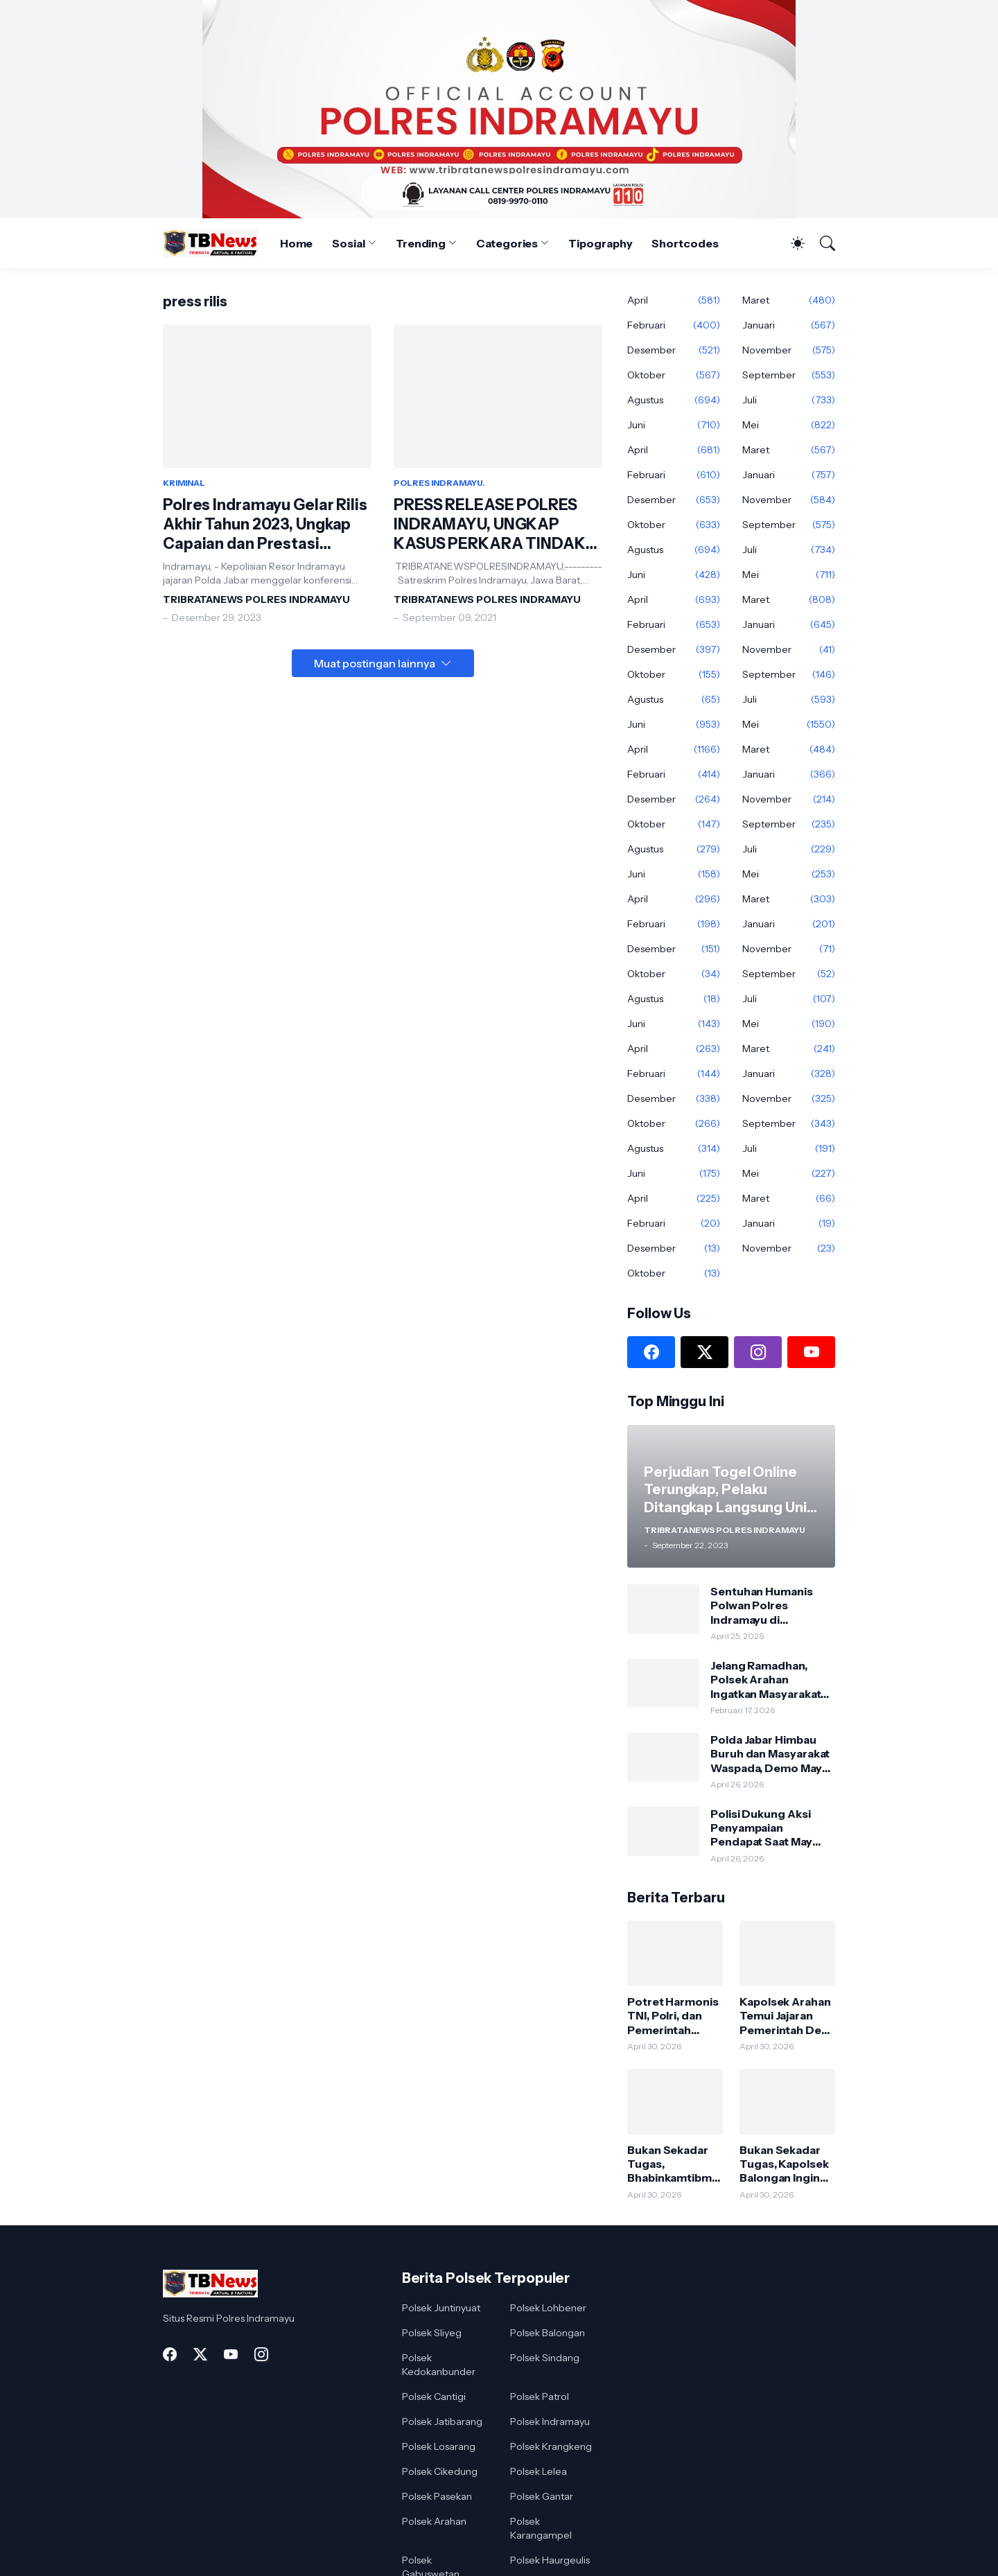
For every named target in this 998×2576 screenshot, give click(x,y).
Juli (788, 400)
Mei (788, 425)
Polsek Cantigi (434, 2396)
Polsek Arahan (434, 2521)
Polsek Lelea (538, 2471)
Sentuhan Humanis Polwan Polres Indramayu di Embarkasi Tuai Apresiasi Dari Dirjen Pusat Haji (765, 1605)
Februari (673, 325)
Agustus (673, 400)
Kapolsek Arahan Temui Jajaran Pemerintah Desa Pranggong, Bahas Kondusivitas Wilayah (786, 2016)
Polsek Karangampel (541, 2528)
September (788, 375)
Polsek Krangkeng (551, 2446)
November (788, 350)
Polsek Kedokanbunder (438, 2364)
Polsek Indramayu (550, 2421)
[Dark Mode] (791, 243)
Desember (673, 350)
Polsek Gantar (541, 2496)
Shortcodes (684, 243)
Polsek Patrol (539, 2396)
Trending (421, 243)
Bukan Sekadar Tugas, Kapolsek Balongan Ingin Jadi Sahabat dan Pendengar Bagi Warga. (784, 2164)
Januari (788, 325)
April (673, 300)
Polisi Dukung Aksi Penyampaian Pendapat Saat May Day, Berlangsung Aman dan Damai (761, 1828)
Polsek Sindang (544, 2357)
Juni (673, 425)
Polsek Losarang (438, 2446)
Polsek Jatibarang (442, 2421)
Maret (788, 300)
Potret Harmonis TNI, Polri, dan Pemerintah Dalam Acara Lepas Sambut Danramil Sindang (673, 2016)
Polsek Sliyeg (432, 2333)
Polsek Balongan (547, 2333)
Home (296, 243)
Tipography (600, 243)
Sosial (348, 243)
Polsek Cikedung (440, 2471)
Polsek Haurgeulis (550, 2560)
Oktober (673, 375)
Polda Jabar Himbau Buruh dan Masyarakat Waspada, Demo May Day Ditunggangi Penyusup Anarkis (770, 1754)
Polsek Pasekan (437, 2496)
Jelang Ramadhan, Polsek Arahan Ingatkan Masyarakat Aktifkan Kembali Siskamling (765, 1679)
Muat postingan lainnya (374, 663)
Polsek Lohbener (548, 2308)
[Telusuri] (821, 243)
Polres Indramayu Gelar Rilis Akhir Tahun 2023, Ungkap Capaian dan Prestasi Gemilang (265, 525)
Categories (507, 243)
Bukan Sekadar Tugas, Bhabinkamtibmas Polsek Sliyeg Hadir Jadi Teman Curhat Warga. (673, 2164)
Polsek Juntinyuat (441, 2308)
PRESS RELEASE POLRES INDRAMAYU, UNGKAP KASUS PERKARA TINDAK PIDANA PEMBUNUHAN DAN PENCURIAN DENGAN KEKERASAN (498, 525)
